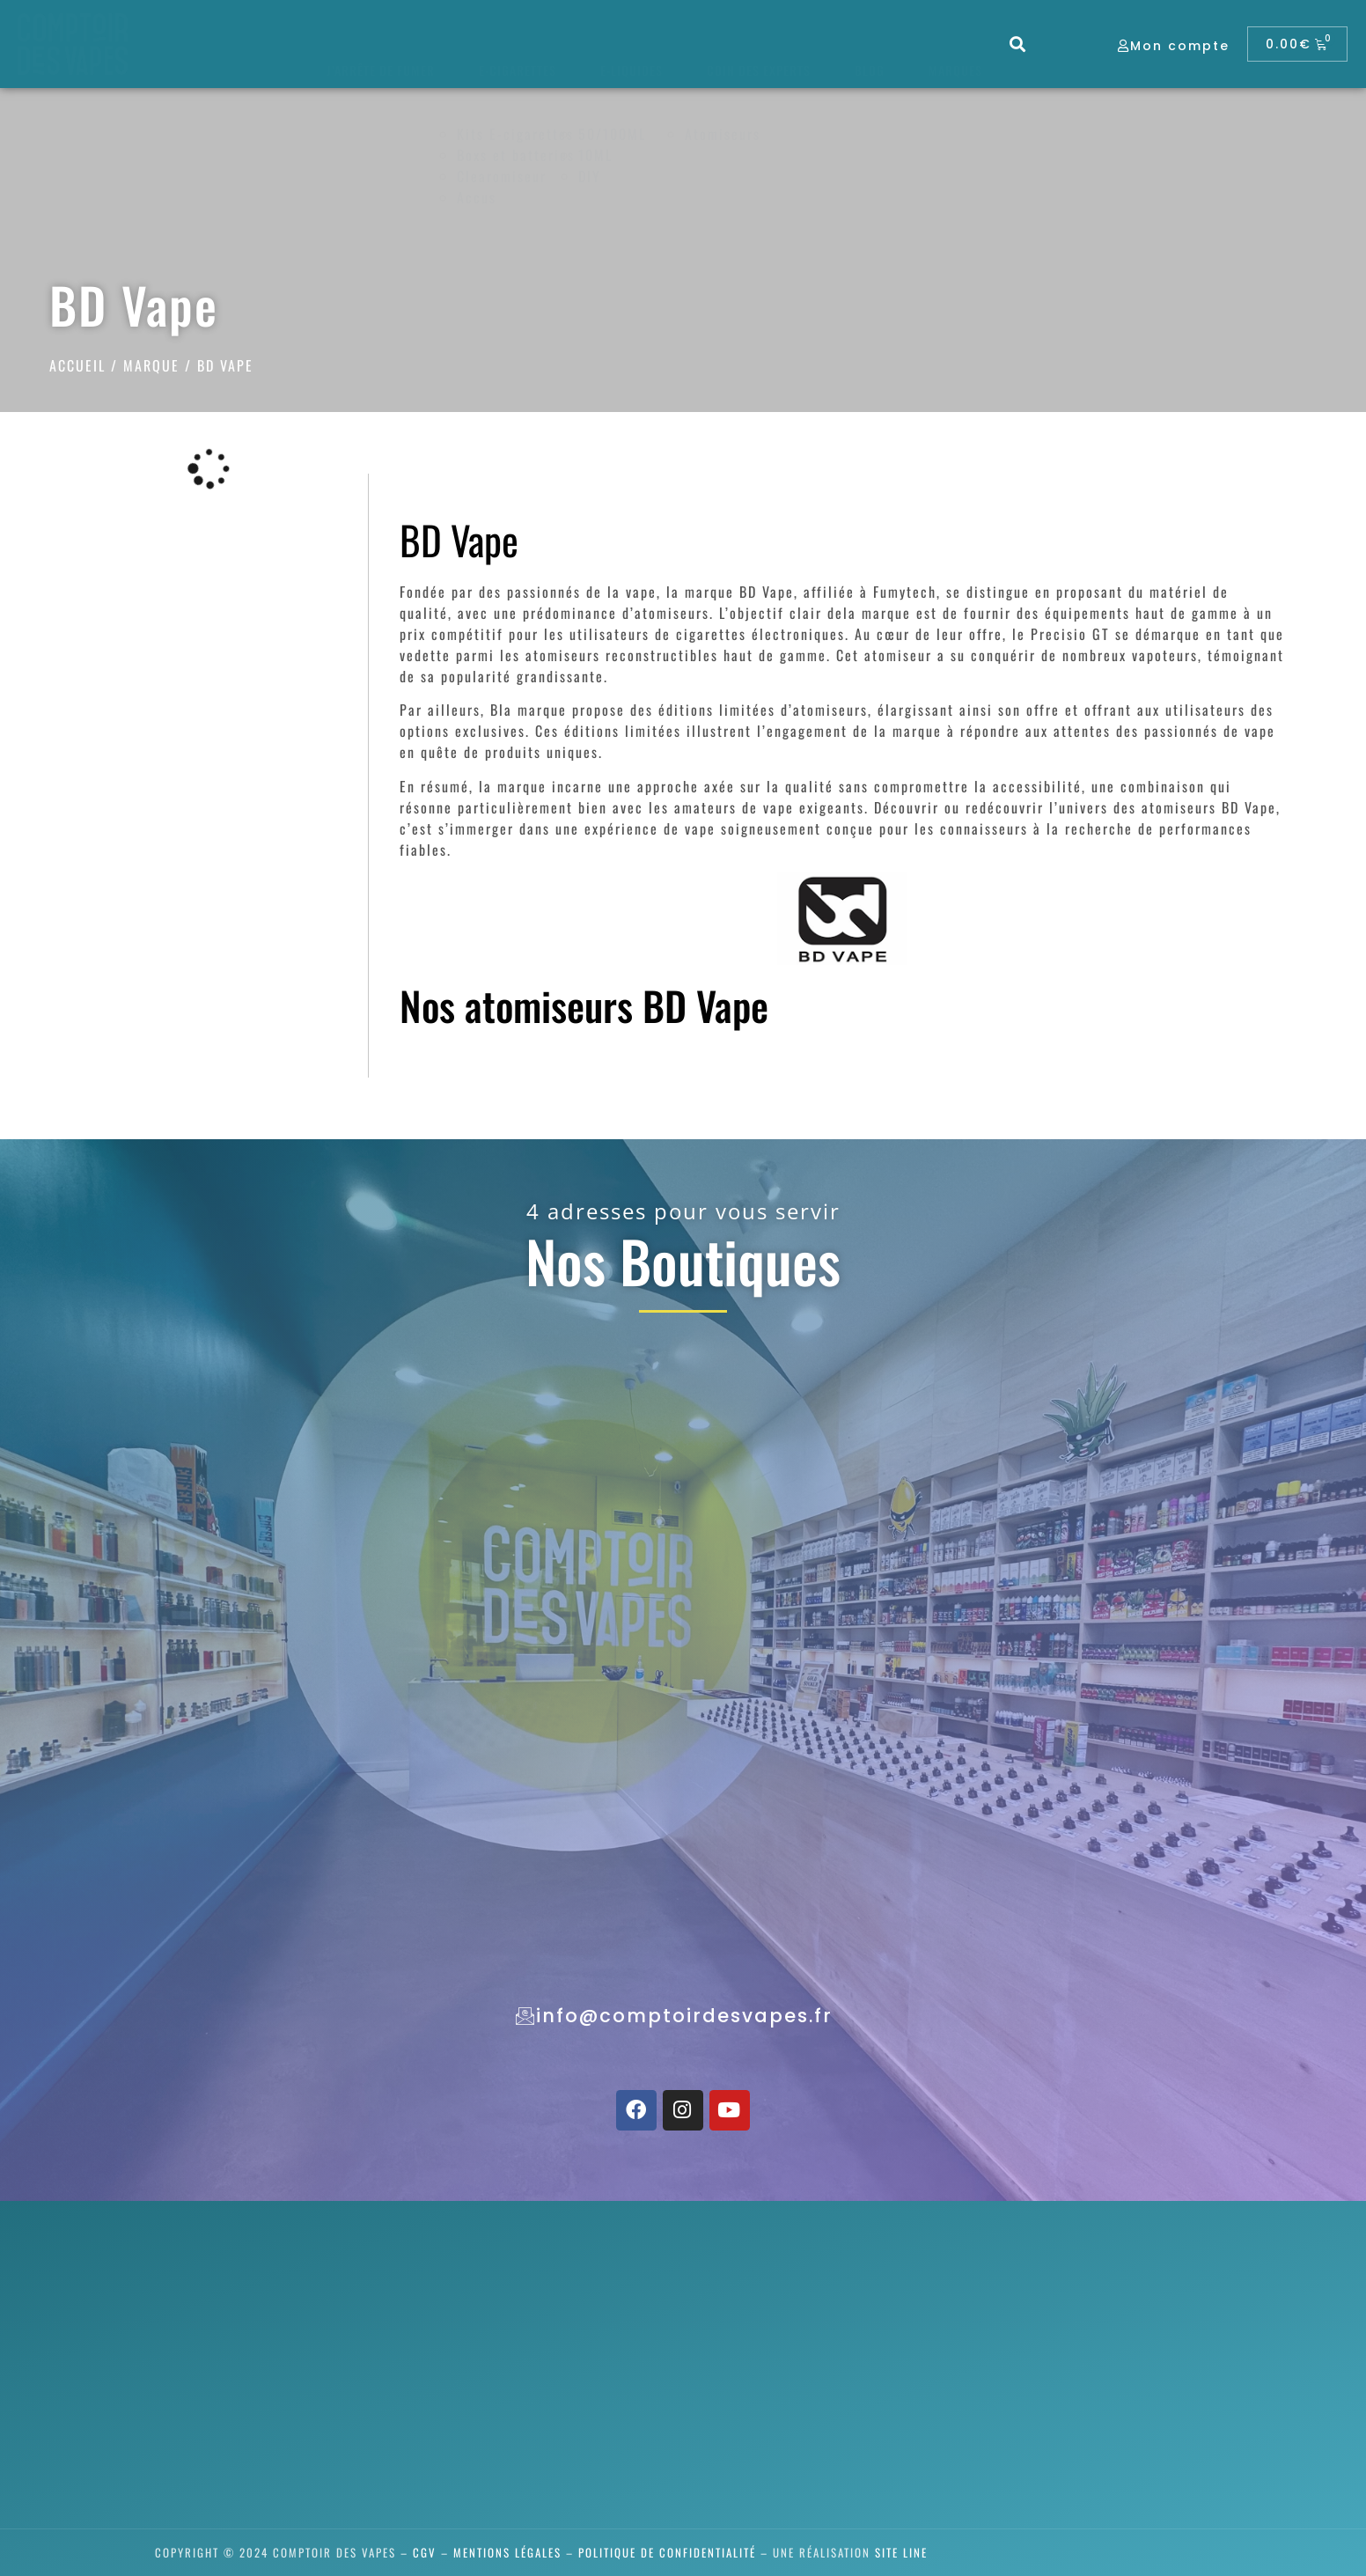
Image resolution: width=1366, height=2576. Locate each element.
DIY (589, 176)
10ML (595, 155)
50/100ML (612, 133)
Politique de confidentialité (667, 2552)
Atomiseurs (722, 133)
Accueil (77, 365)
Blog (870, 70)
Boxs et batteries (516, 155)
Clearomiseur (502, 176)
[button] (1018, 44)
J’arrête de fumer (381, 70)
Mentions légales (507, 2552)
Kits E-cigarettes (515, 133)
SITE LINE (901, 2552)
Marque (151, 365)
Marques (955, 70)
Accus (476, 197)
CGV (425, 2552)
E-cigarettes (517, 70)
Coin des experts (759, 70)
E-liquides (631, 70)
